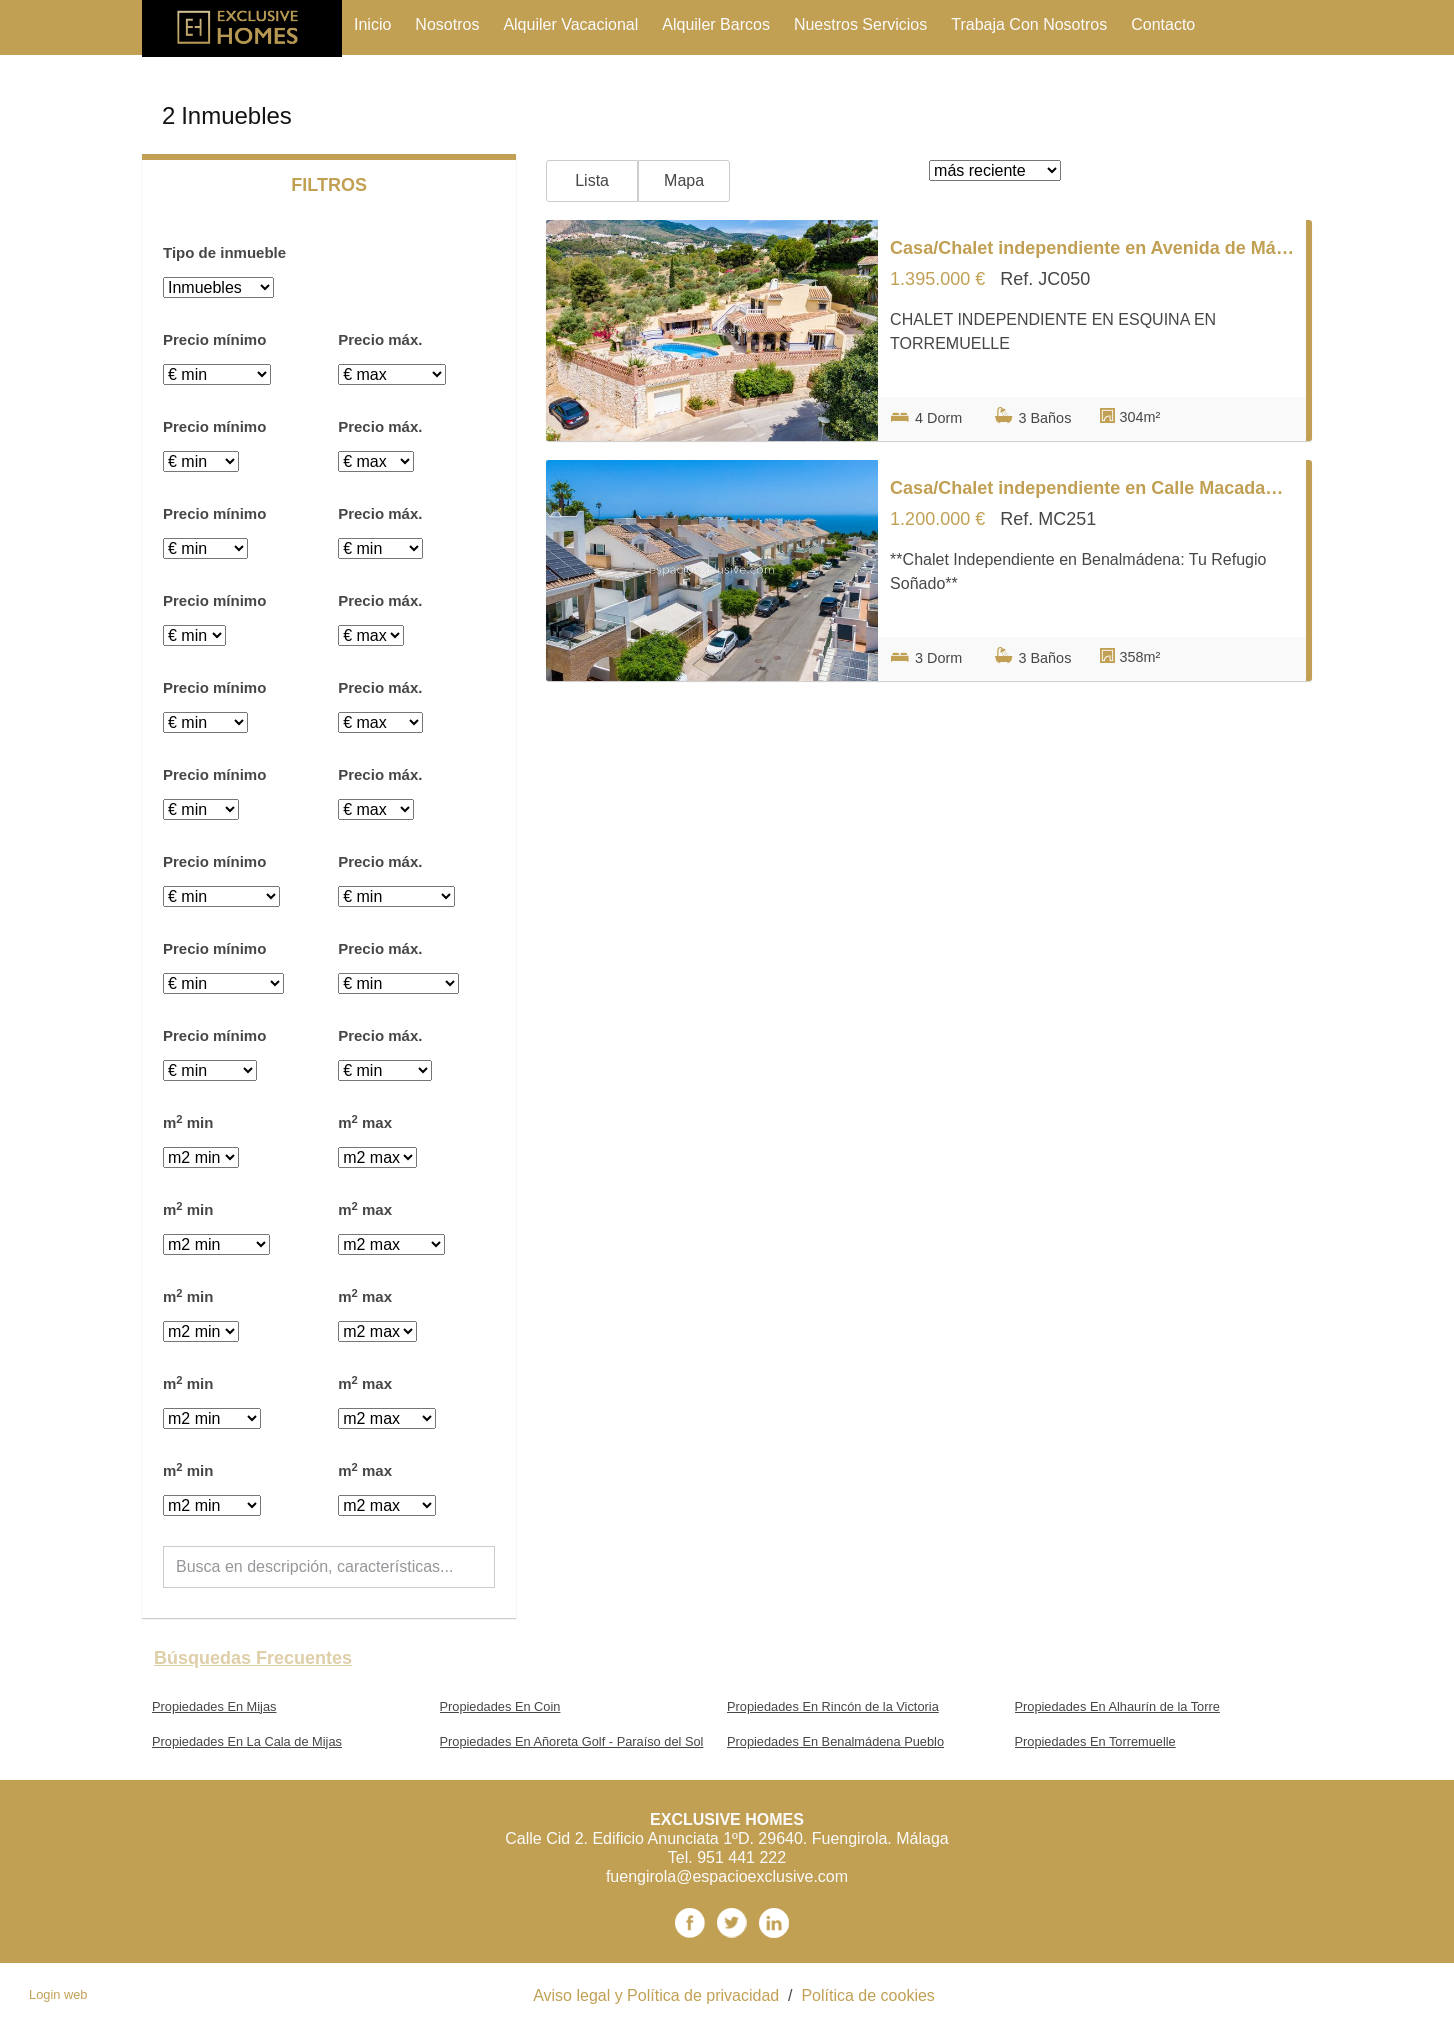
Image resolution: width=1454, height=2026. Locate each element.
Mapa (684, 180)
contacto (1163, 24)
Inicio (372, 24)
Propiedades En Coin (500, 1706)
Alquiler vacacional (570, 24)
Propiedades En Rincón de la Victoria (833, 1706)
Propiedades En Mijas (214, 1706)
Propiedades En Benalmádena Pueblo (835, 1741)
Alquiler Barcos (716, 24)
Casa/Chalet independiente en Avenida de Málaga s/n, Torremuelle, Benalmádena (1092, 248)
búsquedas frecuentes (253, 1658)
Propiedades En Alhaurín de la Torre (1117, 1706)
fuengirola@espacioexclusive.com (727, 1876)
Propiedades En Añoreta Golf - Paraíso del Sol (572, 1741)
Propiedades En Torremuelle (1095, 1741)
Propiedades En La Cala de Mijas (247, 1741)
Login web (58, 1994)
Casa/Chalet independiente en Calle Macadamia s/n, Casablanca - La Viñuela (1092, 488)
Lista (592, 180)
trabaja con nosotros (1029, 24)
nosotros (447, 24)
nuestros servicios (860, 24)
